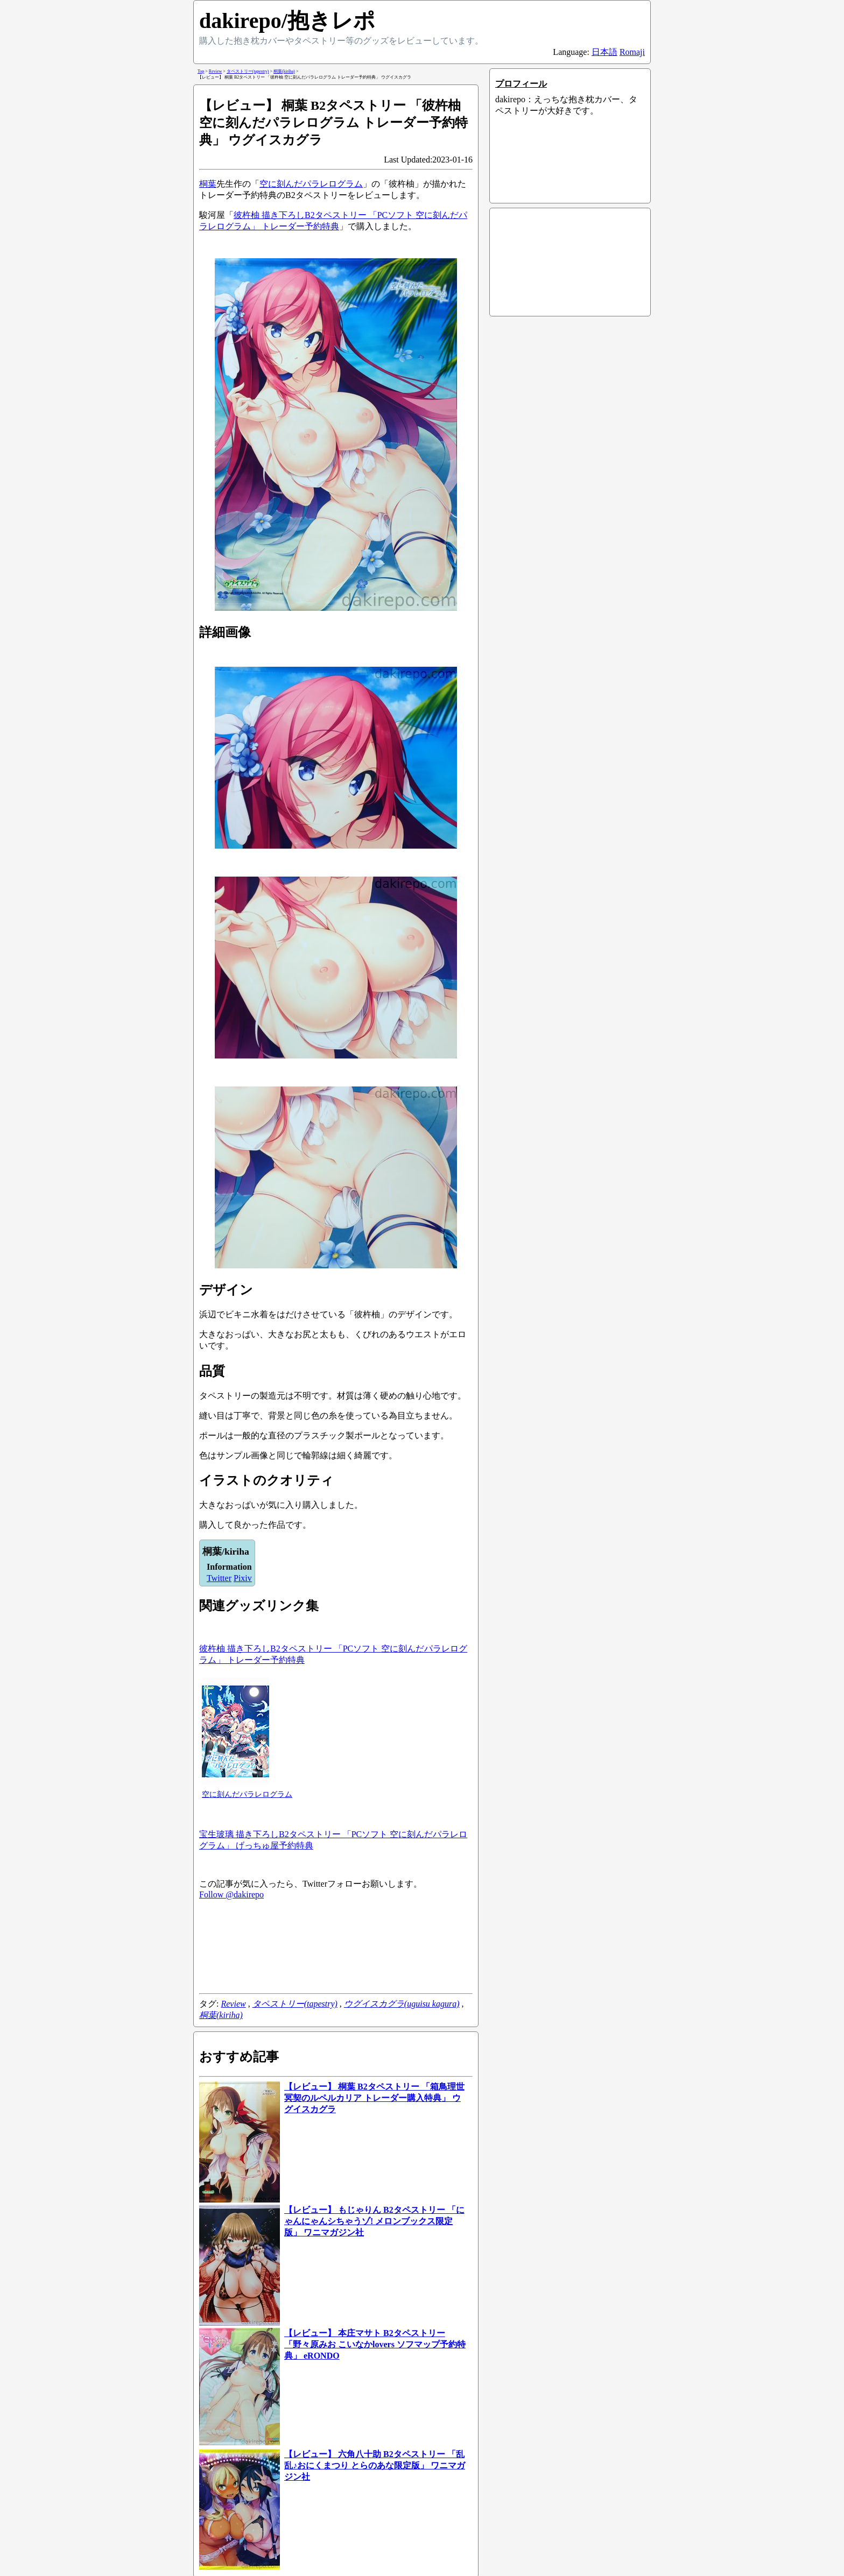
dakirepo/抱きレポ (287, 21)
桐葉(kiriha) (221, 2015)
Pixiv (243, 1578)
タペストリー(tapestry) (294, 2003)
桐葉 (207, 183)
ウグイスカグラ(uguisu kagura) (402, 2003)
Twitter (219, 1578)
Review (233, 2003)
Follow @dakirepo (231, 1894)
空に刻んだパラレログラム (311, 183)
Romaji (632, 52)
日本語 (604, 52)
